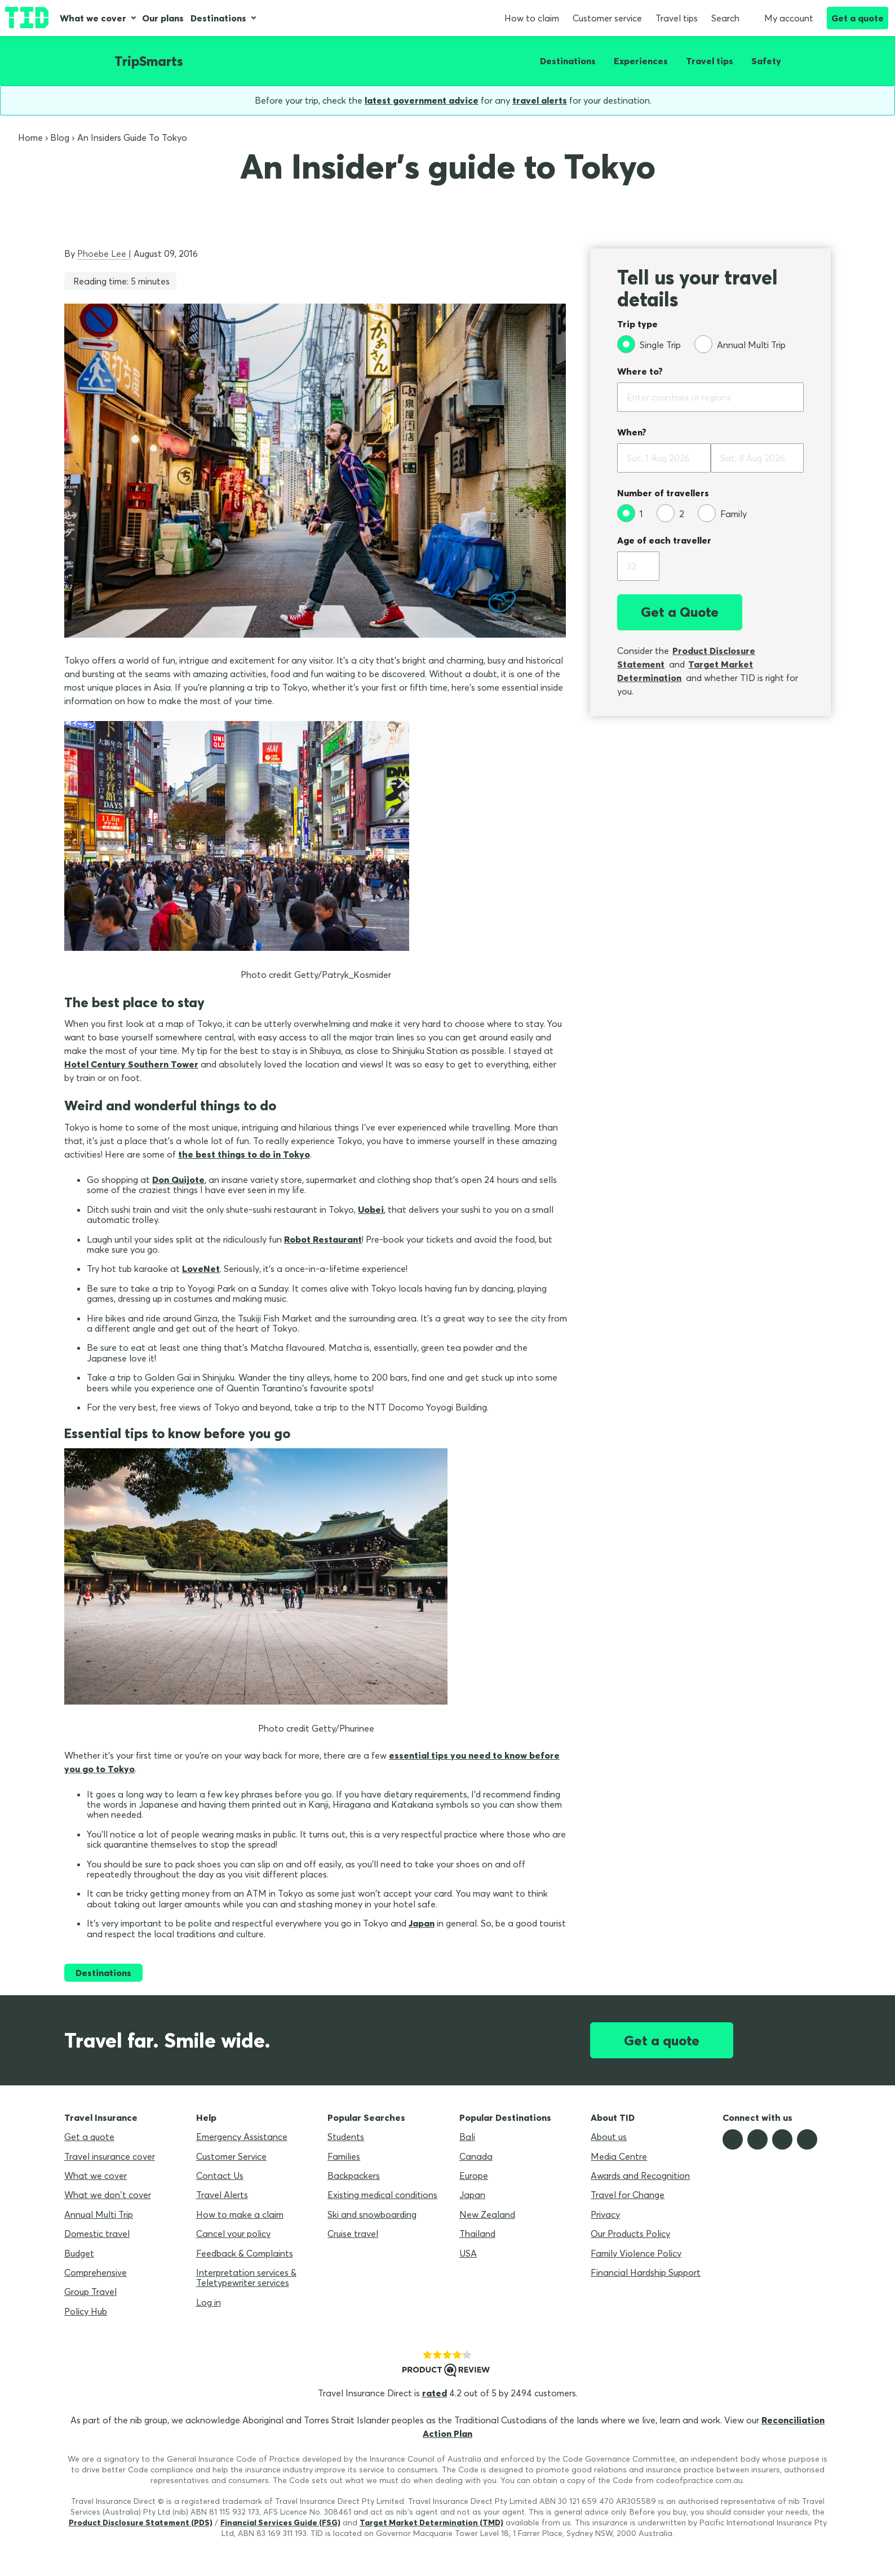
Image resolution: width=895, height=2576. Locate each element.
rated (434, 2393)
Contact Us (219, 2175)
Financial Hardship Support (646, 2272)
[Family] (722, 513)
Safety (766, 60)
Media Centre (619, 2156)
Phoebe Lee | (104, 253)
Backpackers (353, 2175)
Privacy (605, 2214)
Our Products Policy (630, 2233)
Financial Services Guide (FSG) (280, 2522)
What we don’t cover (107, 2194)
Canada (476, 2156)
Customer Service (231, 2156)
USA (468, 2253)
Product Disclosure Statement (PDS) (140, 2522)
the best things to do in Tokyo (244, 1154)
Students (345, 2136)
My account (783, 18)
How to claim (531, 18)
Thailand (477, 2233)
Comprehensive (95, 2272)
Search (725, 18)
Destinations (218, 18)
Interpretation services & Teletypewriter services (246, 2277)
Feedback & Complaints (244, 2253)
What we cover (93, 18)
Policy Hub (85, 2311)
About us (609, 2136)
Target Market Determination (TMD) (431, 2522)
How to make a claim (239, 2214)
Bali (467, 2136)
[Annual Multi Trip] (740, 344)
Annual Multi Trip (98, 2214)
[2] (670, 513)
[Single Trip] (649, 344)
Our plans (163, 18)
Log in (208, 2302)
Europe (473, 2175)
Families (343, 2156)
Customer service (607, 18)
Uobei (371, 1209)
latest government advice (421, 100)
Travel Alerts (222, 2194)
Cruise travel (352, 2233)
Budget (79, 2253)
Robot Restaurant (323, 1239)
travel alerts (539, 100)
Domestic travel (97, 2233)
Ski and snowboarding (372, 2214)
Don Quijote (178, 1179)
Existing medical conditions (382, 2194)
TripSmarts (148, 60)
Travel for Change (627, 2194)
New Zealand (487, 2214)
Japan (422, 1923)
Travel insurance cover (109, 2156)
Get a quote (857, 18)
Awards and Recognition (640, 2175)
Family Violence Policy (636, 2253)
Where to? (640, 371)
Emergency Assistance (241, 2136)
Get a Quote (680, 611)
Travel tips (676, 18)
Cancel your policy (233, 2233)
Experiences (641, 60)
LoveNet (201, 1268)
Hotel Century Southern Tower (131, 1064)
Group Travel (90, 2291)
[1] (630, 513)
